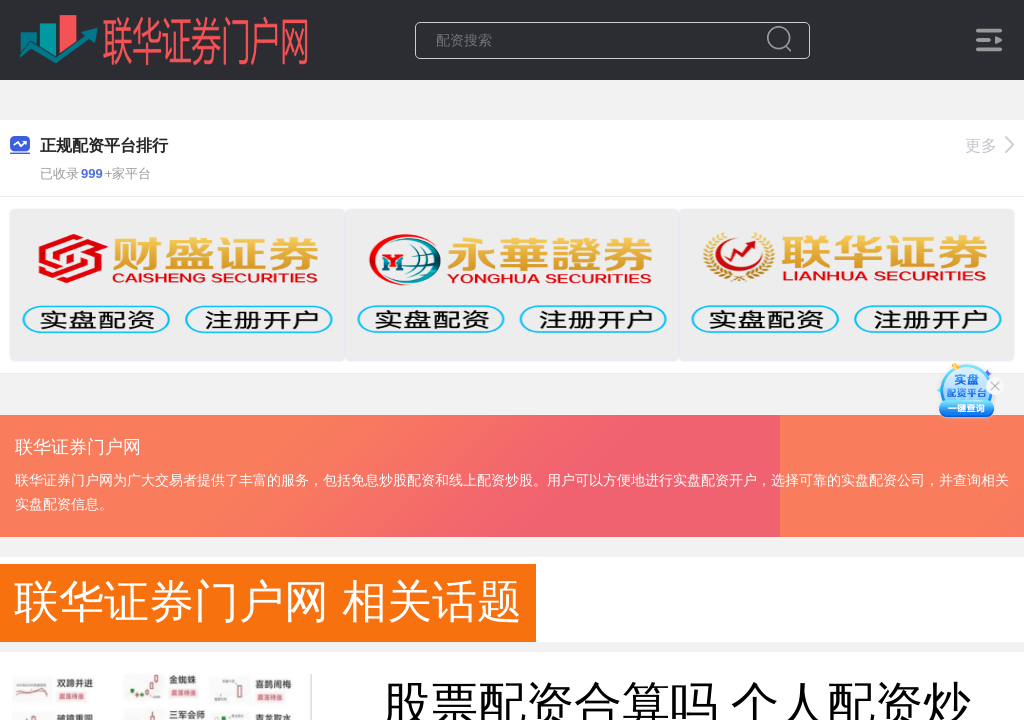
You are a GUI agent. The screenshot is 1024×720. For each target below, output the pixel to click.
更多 (989, 145)
